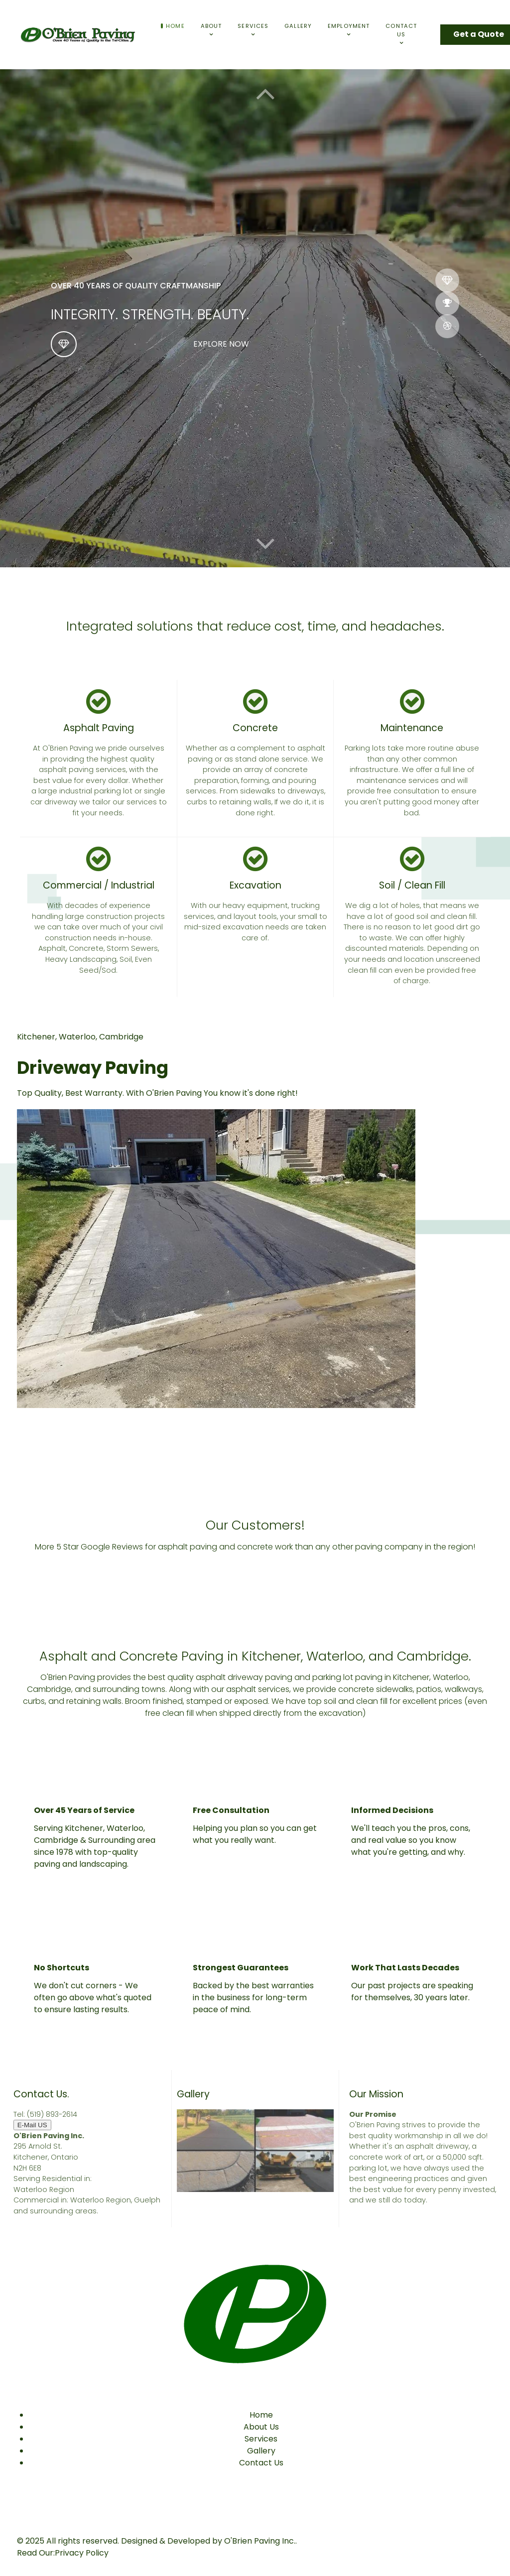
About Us (261, 2427)
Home (261, 2415)
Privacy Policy (82, 2553)
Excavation (255, 885)
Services (261, 2439)
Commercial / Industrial (98, 885)
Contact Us (261, 2462)
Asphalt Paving (98, 728)
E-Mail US (32, 2125)
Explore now (221, 344)
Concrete (255, 728)
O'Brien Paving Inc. (259, 2541)
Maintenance (412, 728)
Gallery (261, 2450)
